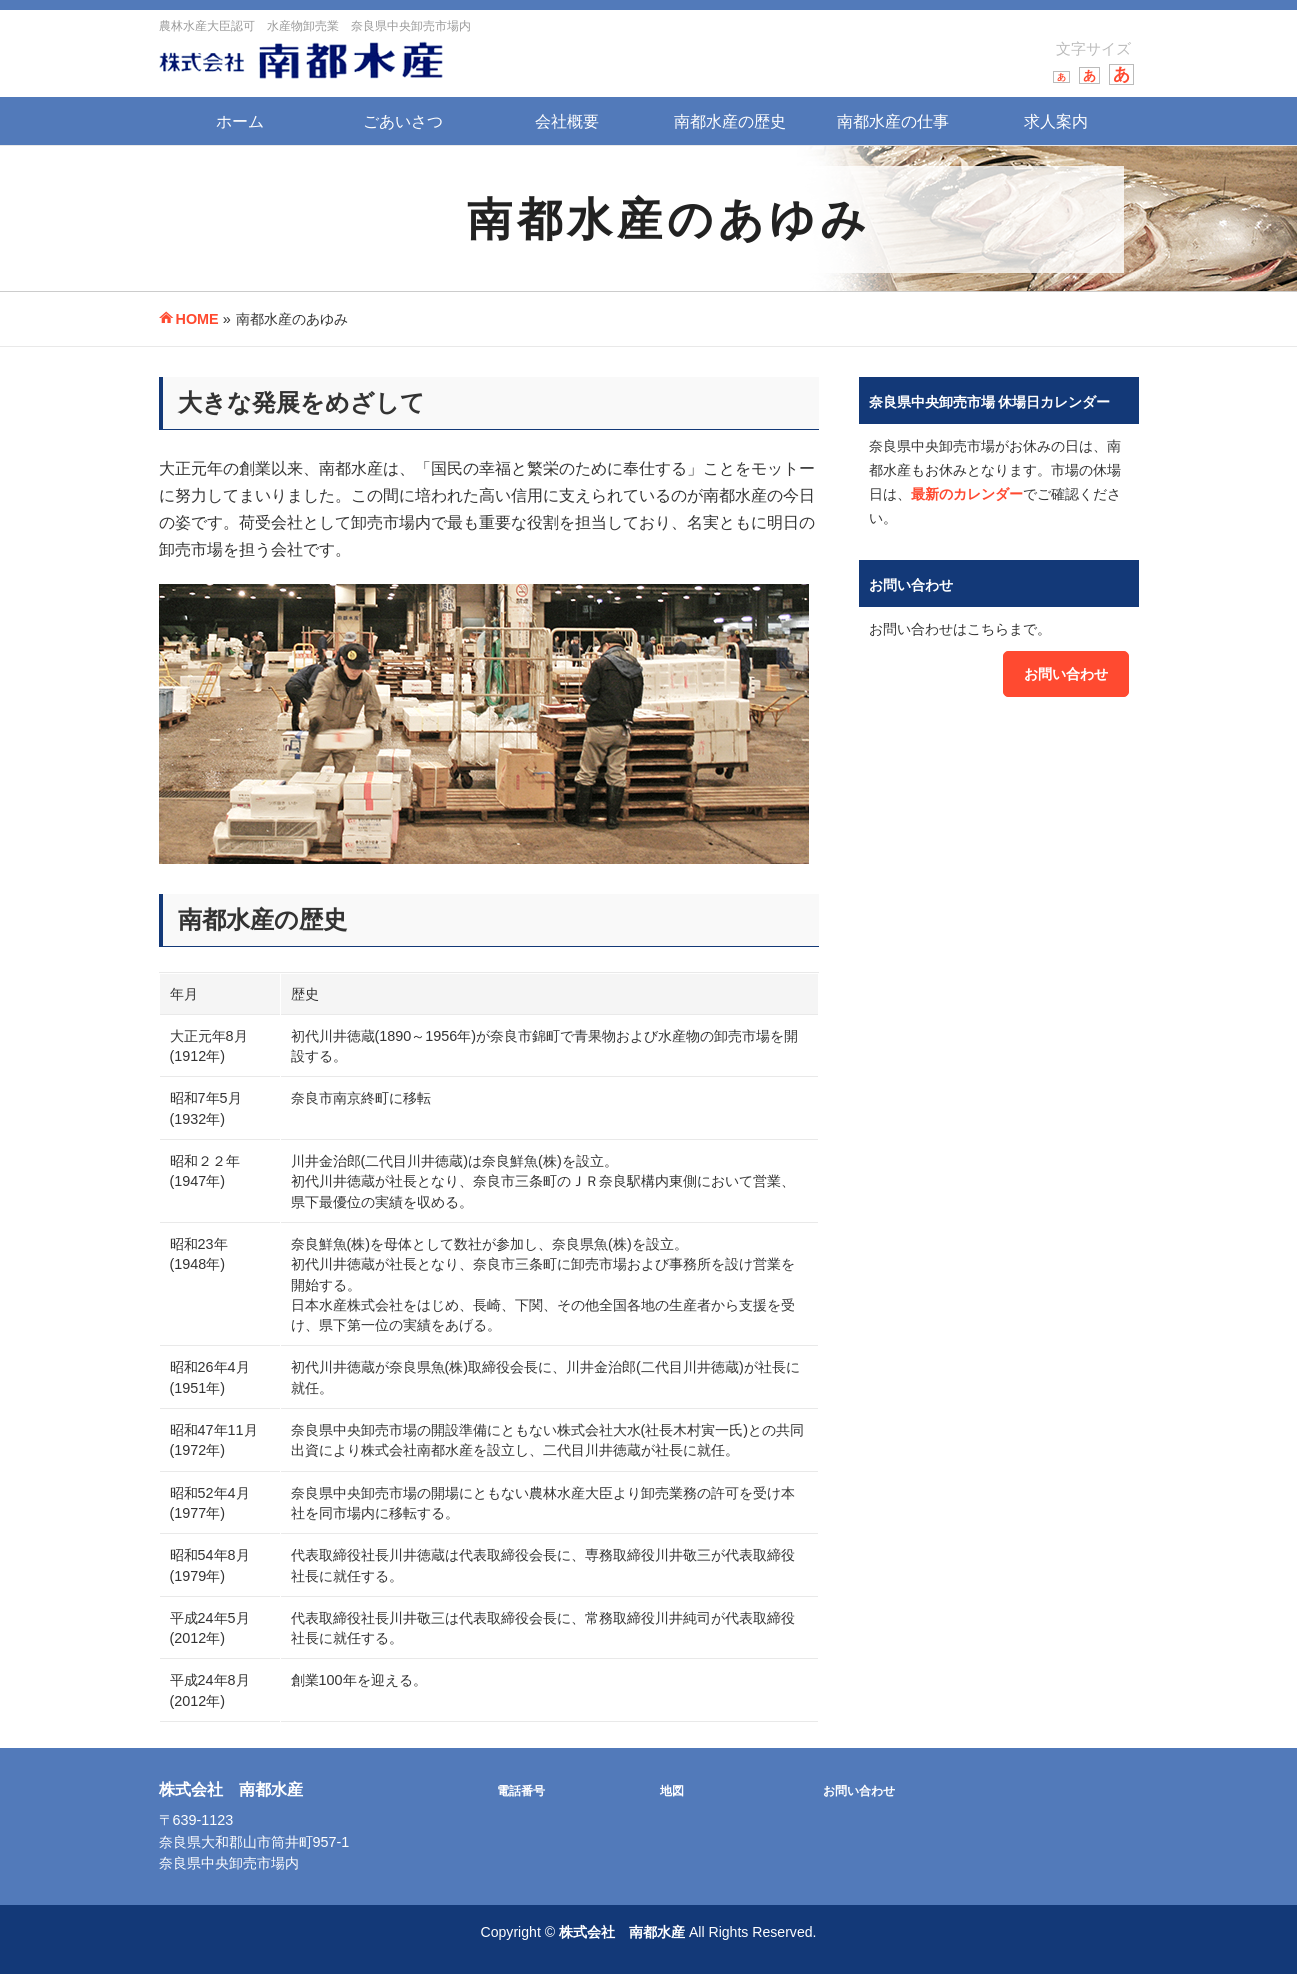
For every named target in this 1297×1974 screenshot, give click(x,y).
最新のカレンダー (967, 494)
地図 (672, 1791)
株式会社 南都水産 (622, 1932)
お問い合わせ (1066, 674)
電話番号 (521, 1791)
